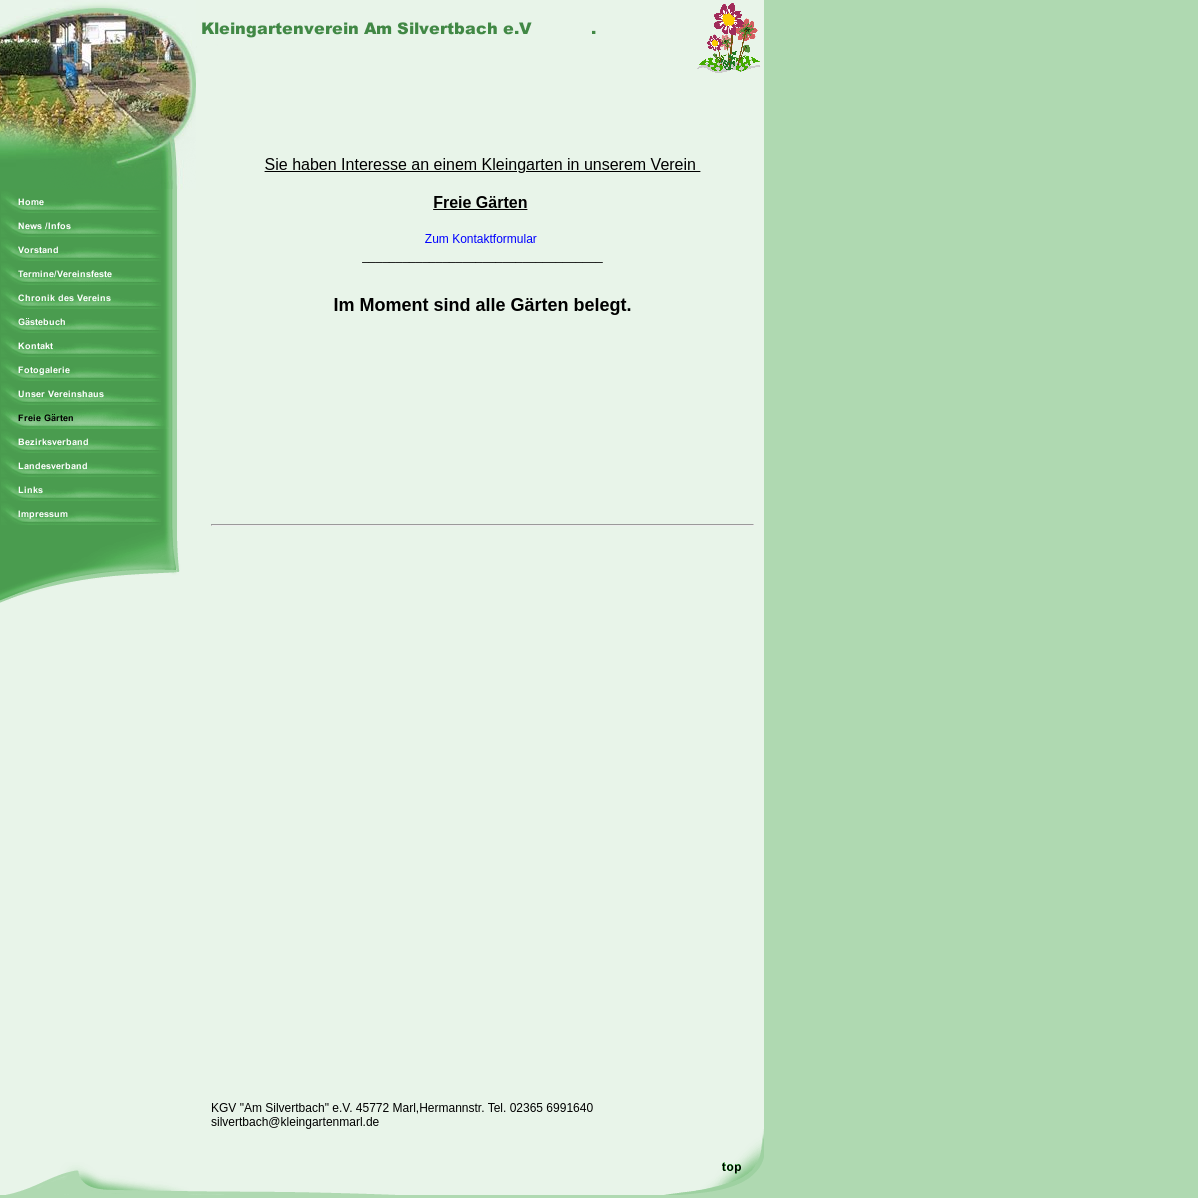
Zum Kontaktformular (482, 239)
